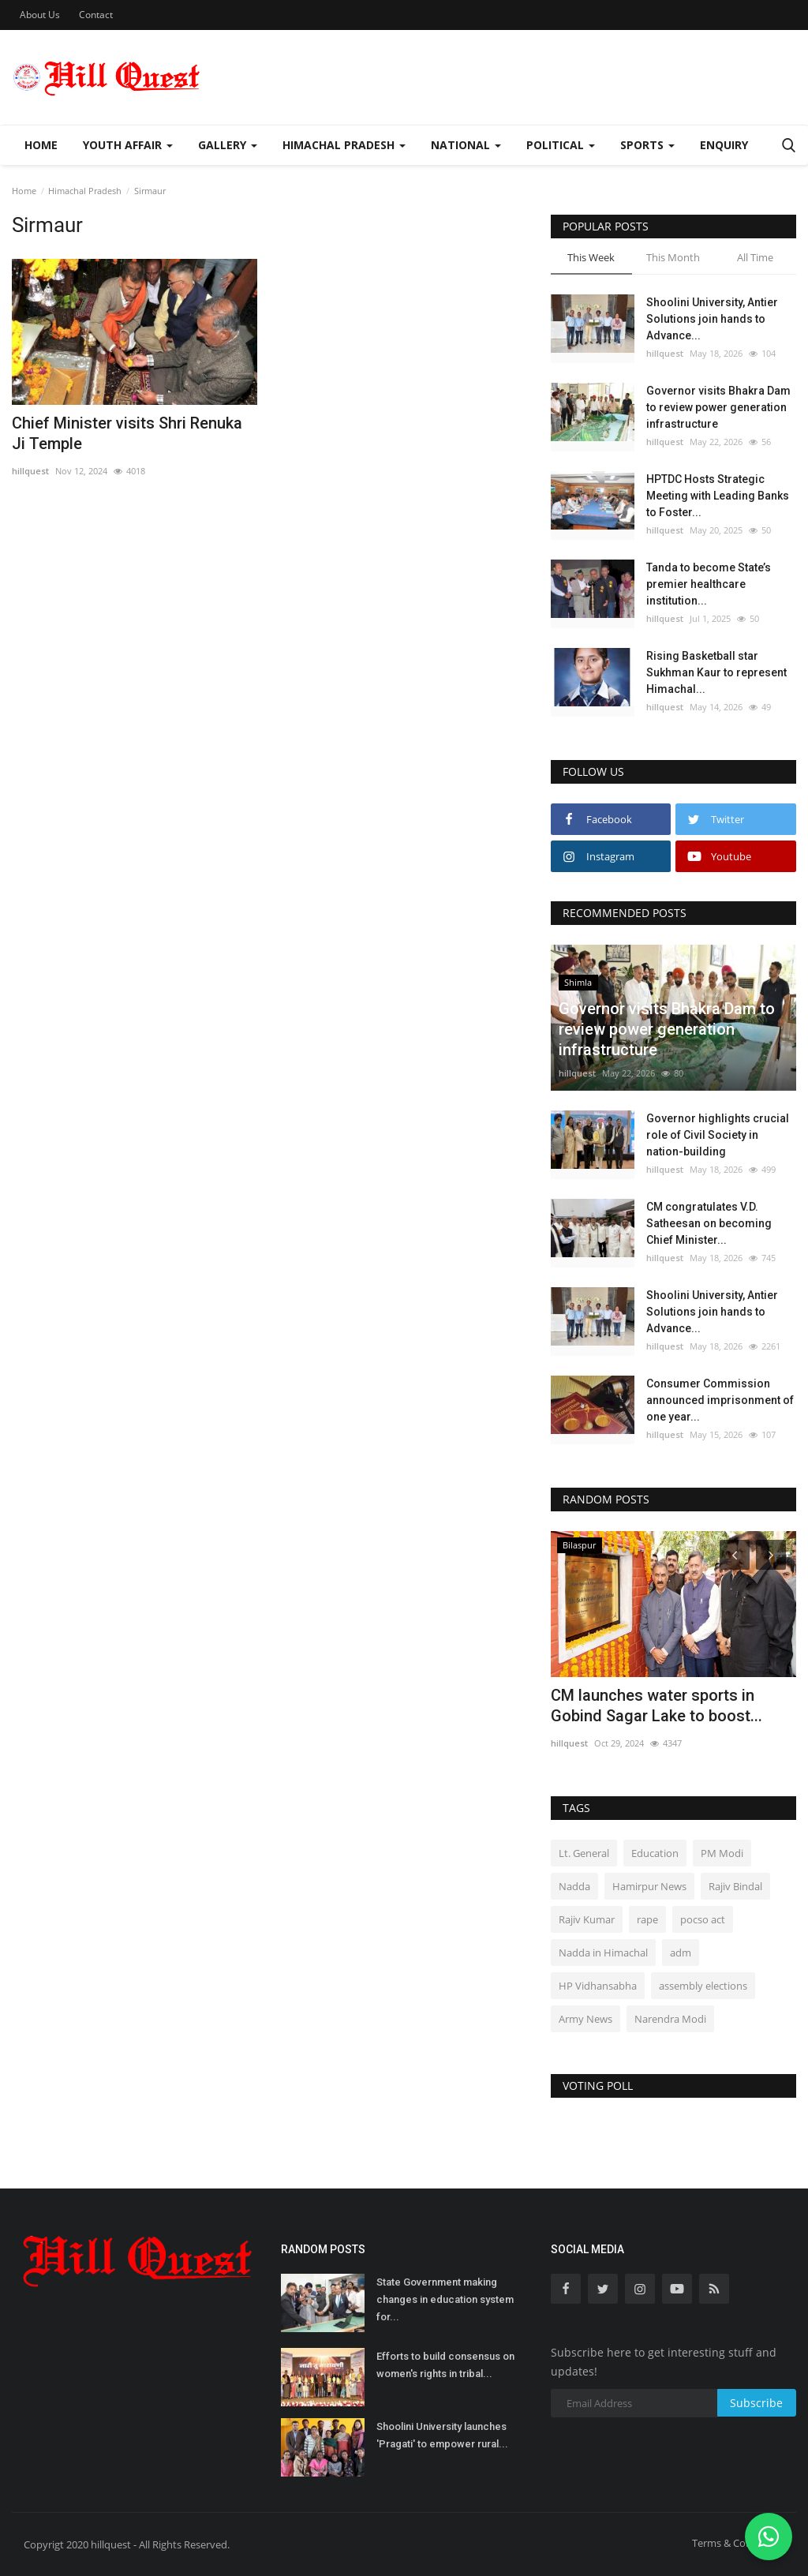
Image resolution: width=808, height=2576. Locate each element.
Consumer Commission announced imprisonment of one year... (720, 1400)
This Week (591, 257)
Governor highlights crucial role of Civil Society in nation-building (717, 1135)
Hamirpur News (649, 1886)
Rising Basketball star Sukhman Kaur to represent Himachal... (716, 672)
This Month (673, 257)
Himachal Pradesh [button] (344, 144)
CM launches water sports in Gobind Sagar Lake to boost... (656, 1705)
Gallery (227, 144)
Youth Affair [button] (128, 144)
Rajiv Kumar (587, 1919)
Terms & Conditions (738, 2543)
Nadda (574, 1886)
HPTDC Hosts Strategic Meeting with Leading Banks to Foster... (717, 496)
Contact (96, 14)
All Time (755, 257)
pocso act (702, 1919)
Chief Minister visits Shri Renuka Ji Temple (127, 433)
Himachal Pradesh (85, 191)
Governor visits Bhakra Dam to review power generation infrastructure (718, 407)
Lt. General (584, 1853)
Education (655, 1853)
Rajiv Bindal (735, 1886)
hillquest (30, 471)
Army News (585, 2019)
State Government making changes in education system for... (445, 2299)
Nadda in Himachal (603, 1952)
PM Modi (722, 1853)
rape (647, 1919)
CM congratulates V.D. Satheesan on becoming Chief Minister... (709, 1223)
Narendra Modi (670, 2019)
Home (41, 144)
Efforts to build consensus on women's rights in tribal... (445, 2364)
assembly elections (703, 1986)
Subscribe (756, 2402)
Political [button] (560, 144)
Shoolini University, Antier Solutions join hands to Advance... (712, 319)
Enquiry (724, 144)
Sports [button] (647, 144)
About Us (40, 14)
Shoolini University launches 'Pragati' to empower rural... (442, 2435)
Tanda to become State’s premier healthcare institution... (708, 584)
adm (680, 1952)
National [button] (466, 144)
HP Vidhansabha (598, 1986)
